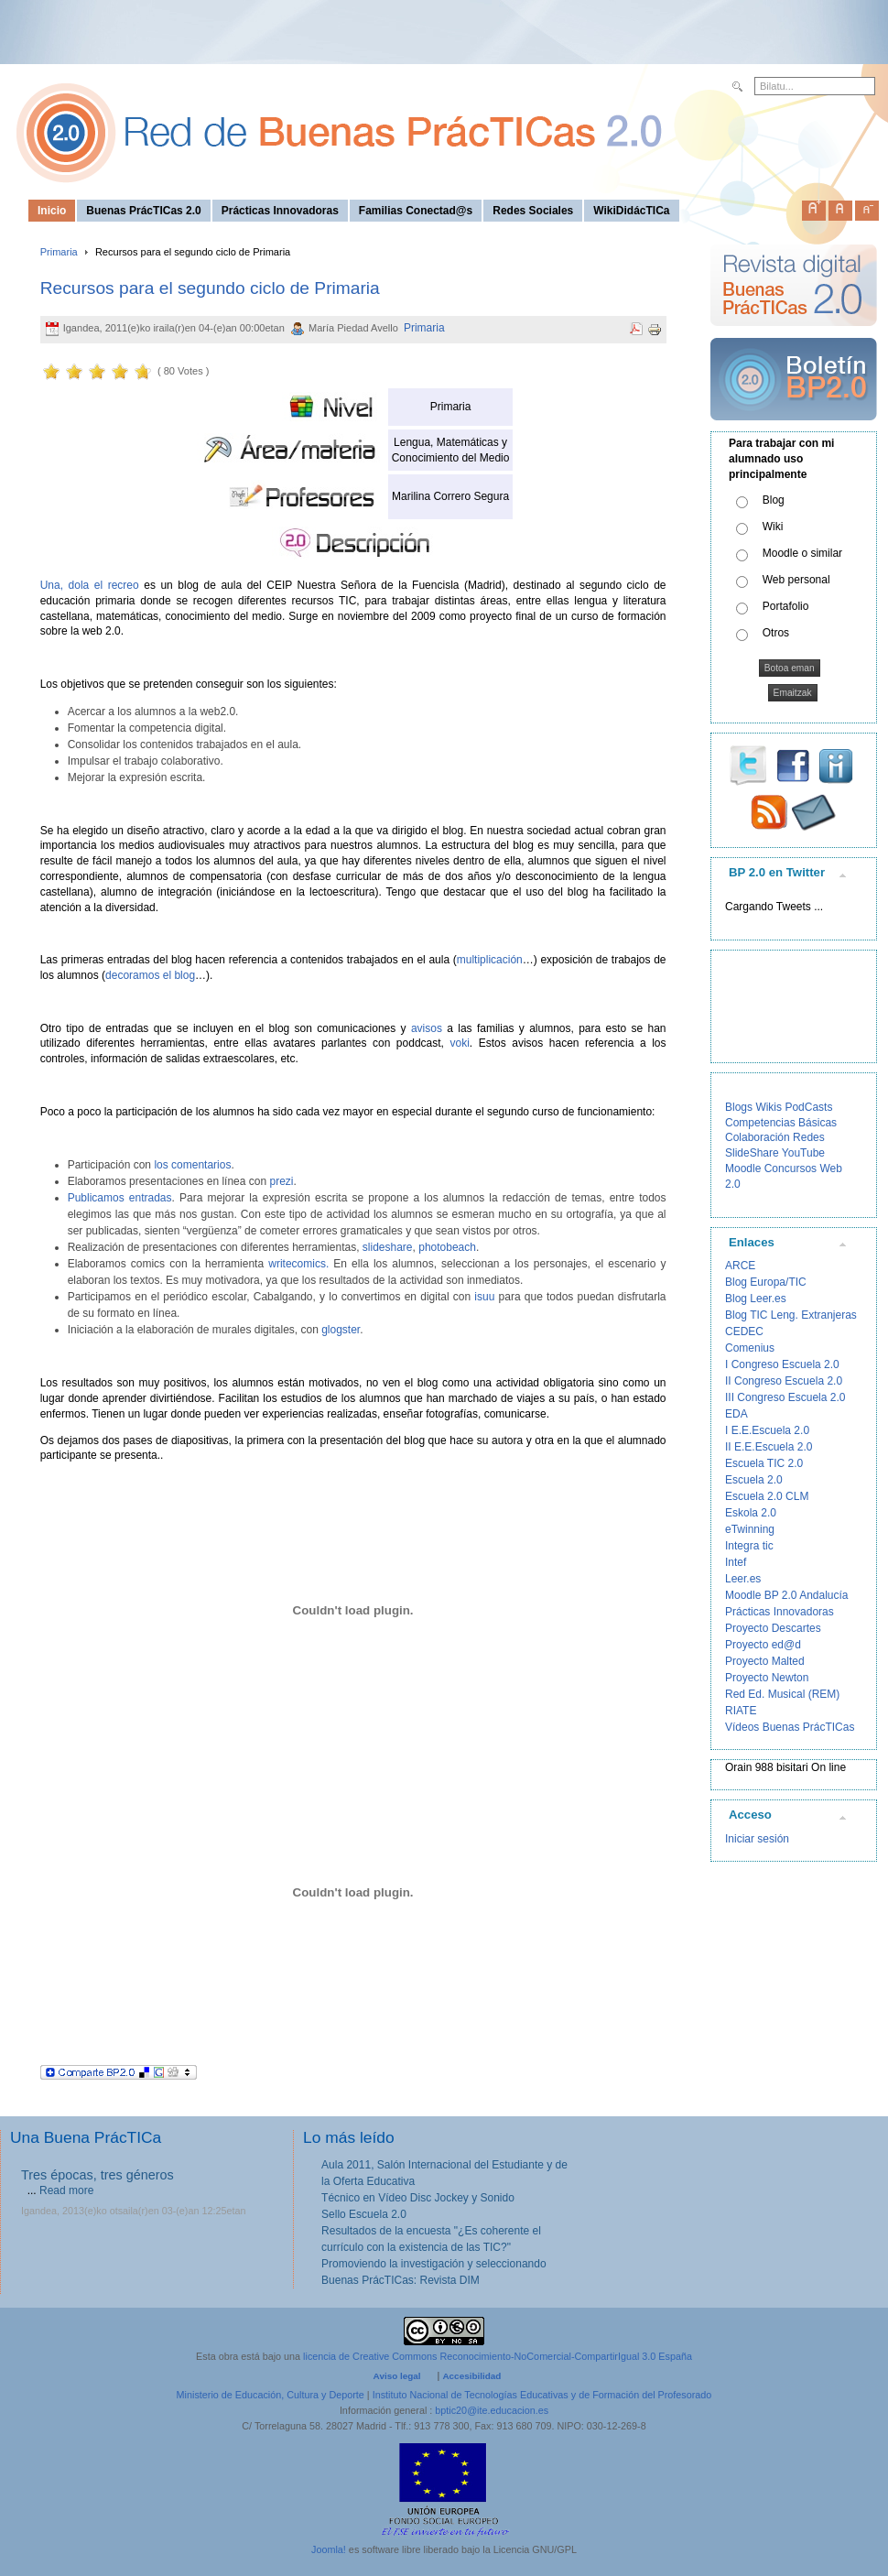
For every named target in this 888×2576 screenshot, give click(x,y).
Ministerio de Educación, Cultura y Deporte (270, 2394)
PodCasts (808, 1107)
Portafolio (786, 606)
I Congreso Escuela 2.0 (782, 1364)
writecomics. (298, 1263)
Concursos (790, 1168)
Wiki (773, 526)
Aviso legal (397, 2376)
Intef (735, 1562)
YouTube (803, 1153)
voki (459, 1043)
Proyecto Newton (766, 1677)
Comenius (749, 1348)
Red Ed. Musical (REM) (782, 1694)
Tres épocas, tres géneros (97, 2175)
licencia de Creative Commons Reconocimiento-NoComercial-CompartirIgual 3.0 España (497, 2356)
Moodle (743, 1168)
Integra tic (749, 1545)
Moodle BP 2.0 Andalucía (787, 1595)
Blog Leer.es (755, 1298)
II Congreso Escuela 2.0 (783, 1381)
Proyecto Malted (765, 1661)
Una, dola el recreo (89, 585)
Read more (66, 2190)
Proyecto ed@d (763, 1644)
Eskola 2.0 (750, 1512)
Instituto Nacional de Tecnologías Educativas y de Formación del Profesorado (542, 2394)
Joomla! (328, 2549)
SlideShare (752, 1153)
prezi (281, 1181)
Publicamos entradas (120, 1197)
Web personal (796, 579)
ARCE (740, 1265)
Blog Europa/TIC (766, 1282)
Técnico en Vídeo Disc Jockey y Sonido (417, 2197)
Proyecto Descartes (773, 1628)
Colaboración (757, 1137)
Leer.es (743, 1578)
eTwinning (749, 1529)
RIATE (740, 1710)
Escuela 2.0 (754, 1479)
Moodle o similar (802, 553)
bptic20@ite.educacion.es (491, 2410)
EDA (736, 1414)
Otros (776, 632)
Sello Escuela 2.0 (363, 2214)
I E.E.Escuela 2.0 (767, 1430)
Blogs (739, 1107)
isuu (484, 1296)
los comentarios (192, 1164)
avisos (426, 1028)
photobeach (447, 1247)
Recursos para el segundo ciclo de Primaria (210, 288)
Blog (774, 500)
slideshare (388, 1247)
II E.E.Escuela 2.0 (768, 1446)
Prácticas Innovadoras (779, 1611)
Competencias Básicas (781, 1122)
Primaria (59, 251)
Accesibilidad (471, 2376)
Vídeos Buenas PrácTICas (789, 1727)
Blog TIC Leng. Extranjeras (791, 1315)
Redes (809, 1137)
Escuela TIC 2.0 (764, 1463)
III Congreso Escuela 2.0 (785, 1397)
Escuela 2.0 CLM (766, 1496)
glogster (340, 1329)
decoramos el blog (150, 975)
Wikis (768, 1107)
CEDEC (744, 1331)
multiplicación (490, 959)
